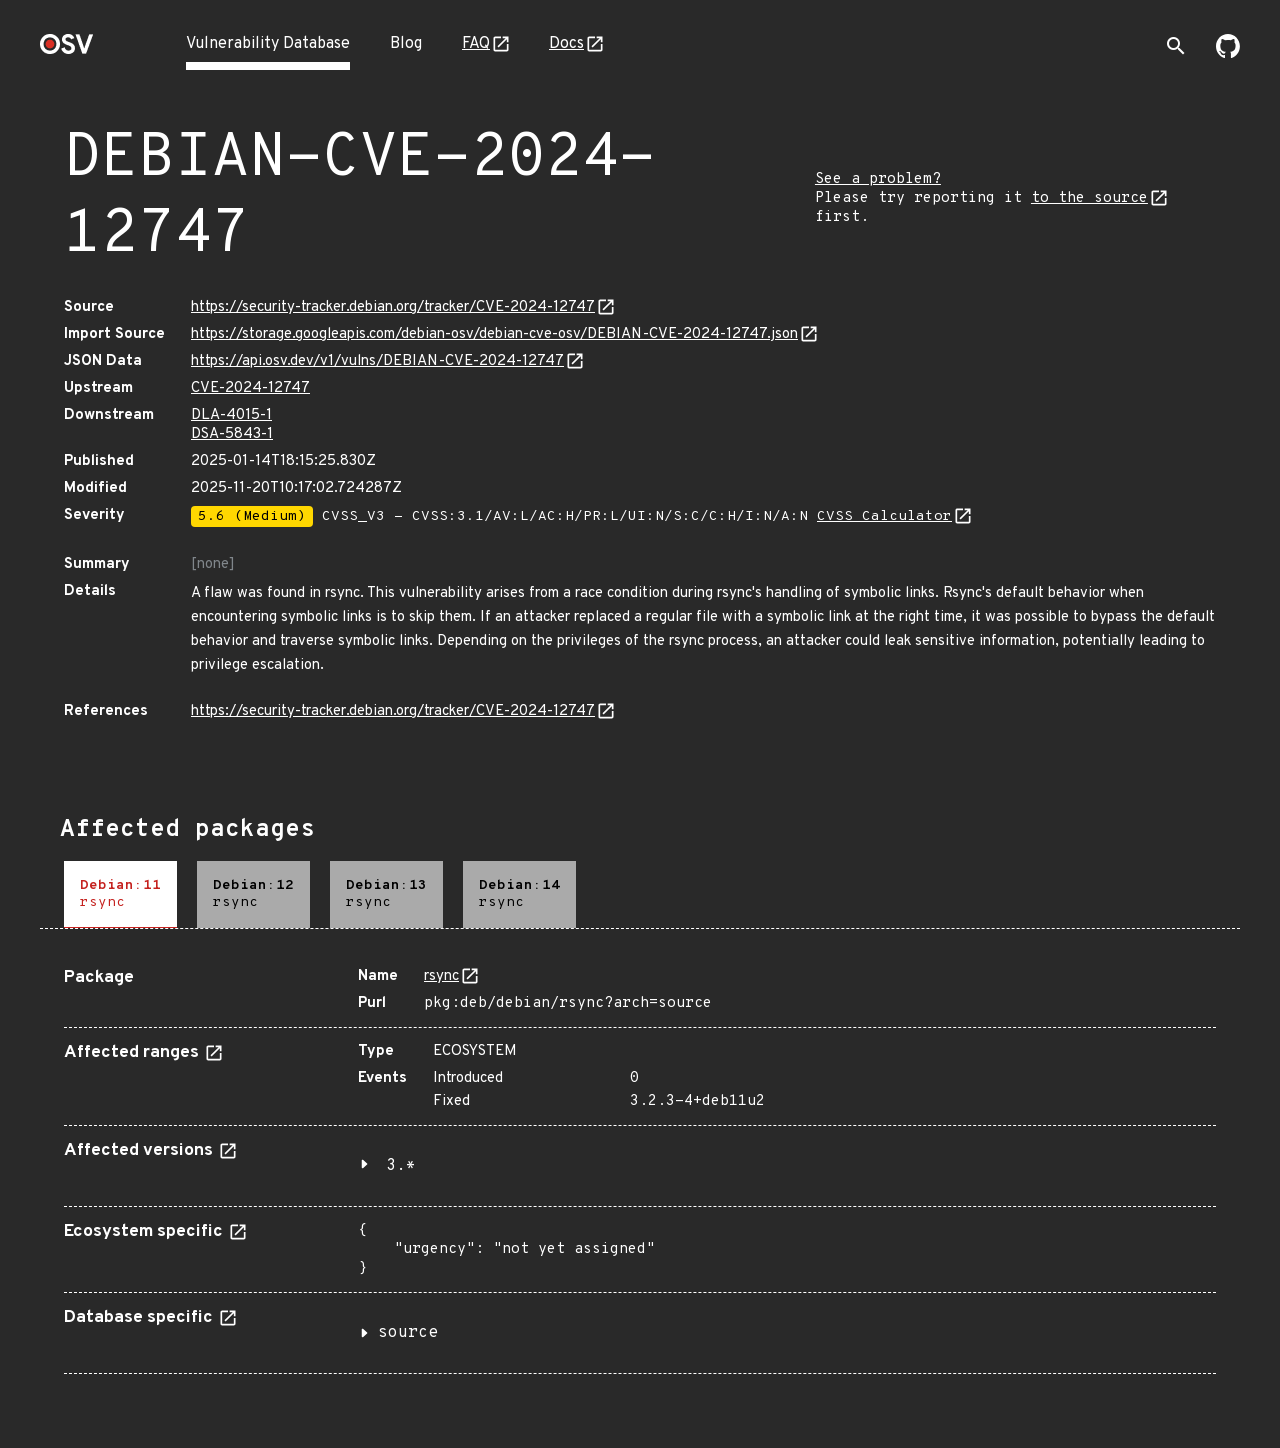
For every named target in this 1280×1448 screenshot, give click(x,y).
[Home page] (67, 50)
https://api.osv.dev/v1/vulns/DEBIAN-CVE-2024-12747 (377, 361)
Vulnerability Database (268, 44)
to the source (1089, 198)
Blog (406, 44)
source (408, 1333)
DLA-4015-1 (231, 415)
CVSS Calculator (884, 516)
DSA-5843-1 (232, 434)
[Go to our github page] (1228, 54)
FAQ (476, 44)
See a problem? (878, 179)
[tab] (120, 894)
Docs (566, 44)
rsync (441, 976)
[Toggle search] (1176, 46)
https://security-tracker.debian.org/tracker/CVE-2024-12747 (393, 307)
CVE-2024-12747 (250, 388)
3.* (401, 1166)
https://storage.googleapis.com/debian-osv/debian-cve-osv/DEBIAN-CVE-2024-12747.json (494, 334)
